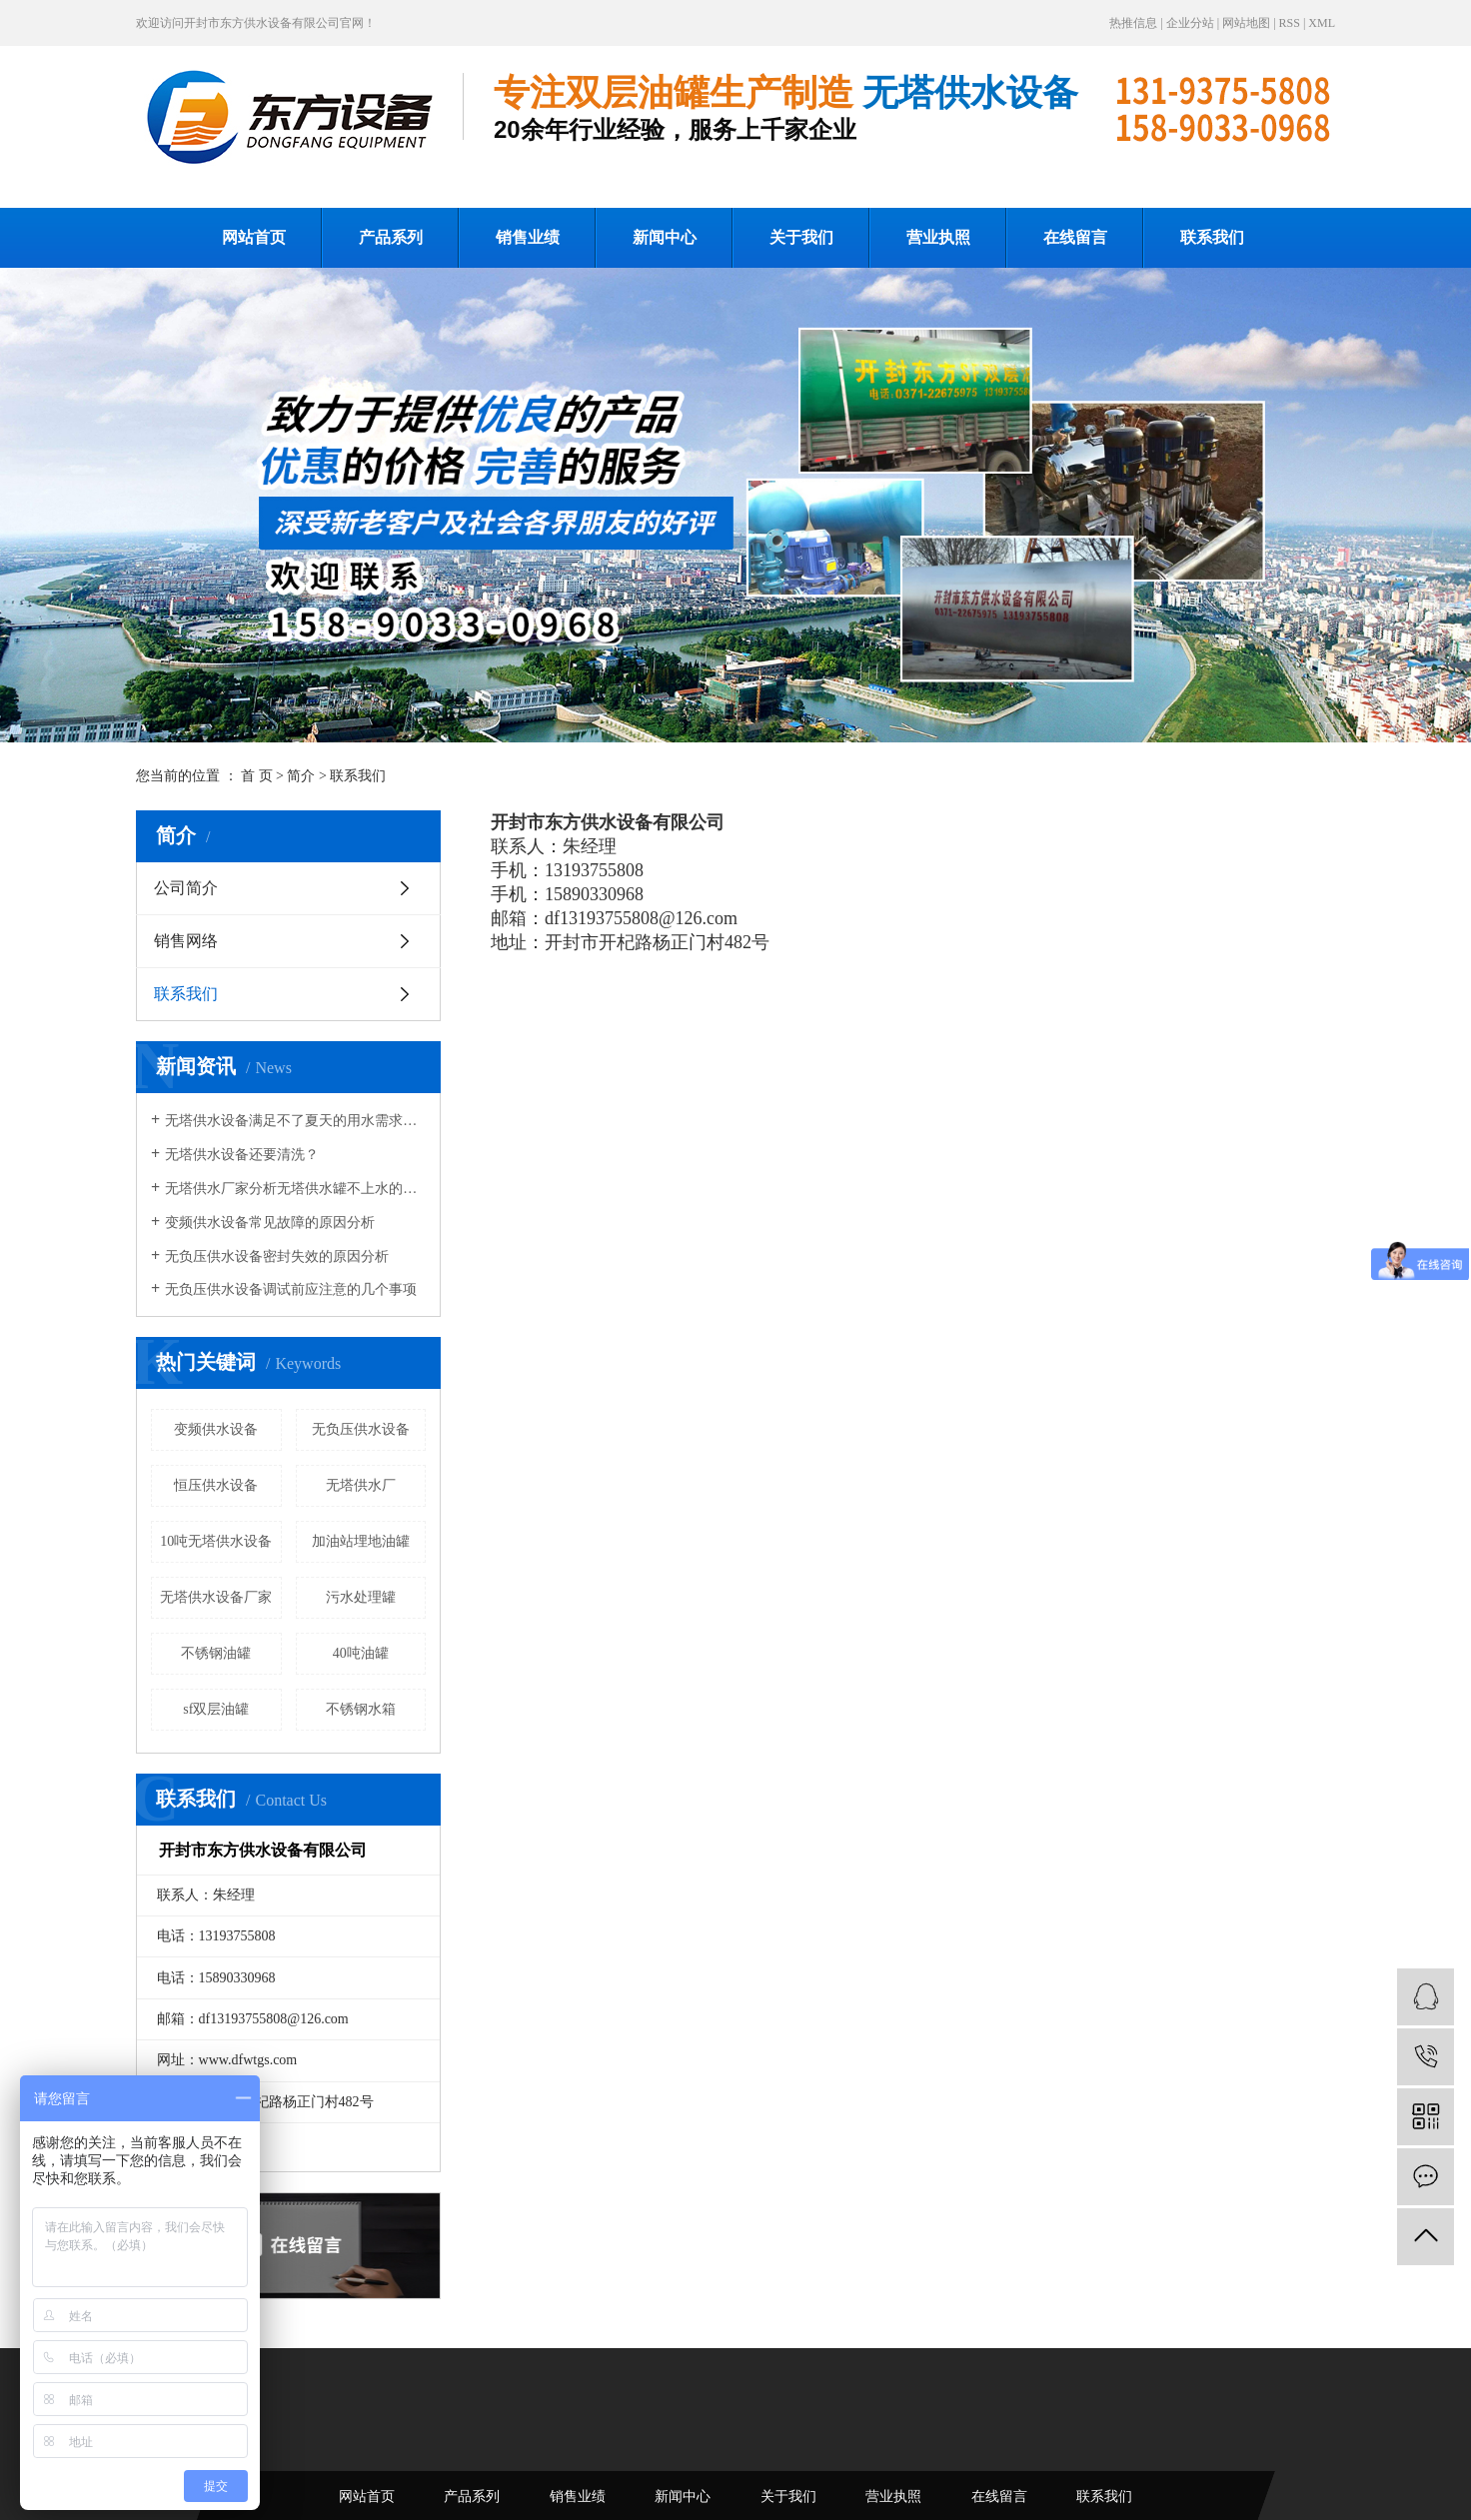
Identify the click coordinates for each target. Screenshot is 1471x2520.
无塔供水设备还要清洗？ (242, 1154)
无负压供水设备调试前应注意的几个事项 (291, 1289)
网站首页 (254, 237)
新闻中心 (665, 237)
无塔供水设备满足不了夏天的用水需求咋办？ (295, 1120)
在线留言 (1075, 237)
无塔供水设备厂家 (216, 1597)
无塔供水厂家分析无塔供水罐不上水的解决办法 (295, 1188)
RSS (1289, 23)
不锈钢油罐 (216, 1653)
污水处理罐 (361, 1597)
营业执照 (938, 237)
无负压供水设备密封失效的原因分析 (277, 1256)
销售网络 (186, 940)
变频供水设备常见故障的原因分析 (270, 1222)
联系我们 (1212, 237)
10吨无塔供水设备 (216, 1541)
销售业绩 (528, 237)
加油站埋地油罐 (361, 1541)
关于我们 (801, 237)
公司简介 (186, 887)
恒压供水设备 (216, 1485)
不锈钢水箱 (361, 1709)
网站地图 (1246, 23)
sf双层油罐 (216, 1709)
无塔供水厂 (361, 1485)
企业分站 (1190, 23)
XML (1321, 23)
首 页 (257, 775)
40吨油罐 (361, 1653)
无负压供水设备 (361, 1429)
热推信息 (1133, 23)
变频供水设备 (216, 1429)
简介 (301, 775)
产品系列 (391, 237)
